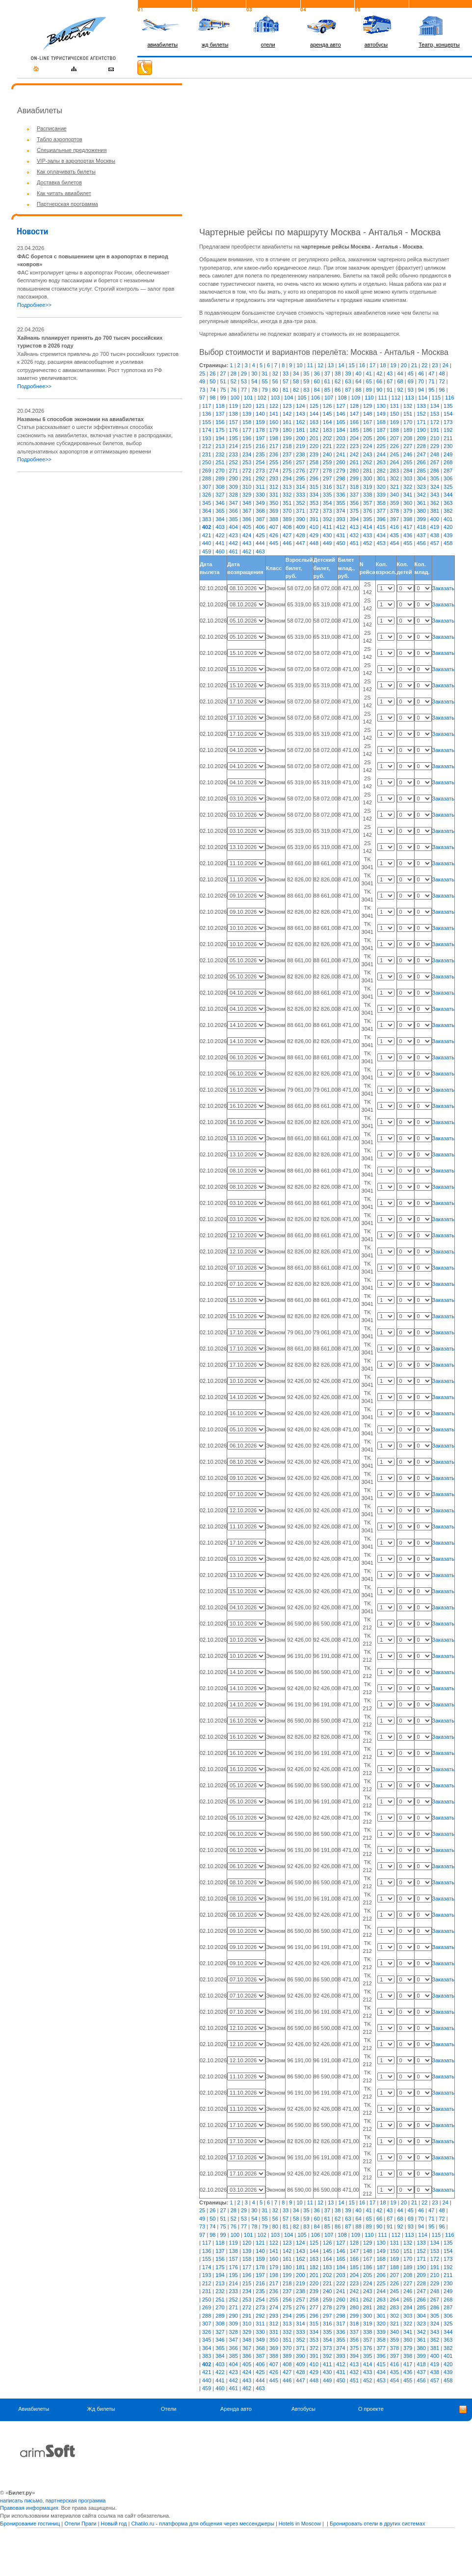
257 (300, 462)
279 (340, 471)
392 (327, 519)
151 (407, 414)
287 (448, 471)
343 (434, 495)
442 (233, 543)
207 (394, 438)
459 (206, 551)
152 (421, 414)
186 (367, 430)
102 (261, 397)
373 (327, 511)
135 (448, 406)
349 (260, 503)
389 (287, 519)
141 (273, 414)
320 (380, 487)
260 (340, 462)
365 (219, 511)
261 (354, 462)
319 (367, 487)
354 (327, 503)
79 (264, 390)
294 (287, 478)
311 (260, 487)
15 (352, 365)
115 (436, 397)
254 (260, 462)
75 (223, 390)
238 (300, 454)
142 (287, 414)
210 (434, 438)
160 (273, 422)
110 (369, 397)
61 (327, 381)
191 (434, 430)
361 (421, 503)
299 (354, 478)
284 (407, 471)
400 (434, 519)
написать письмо (21, 2500)
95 (431, 390)
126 (327, 406)
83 (306, 390)
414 (367, 527)
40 (359, 373)
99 (223, 397)
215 (246, 446)
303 (407, 478)
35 (306, 373)
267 (434, 462)
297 (327, 478)
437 (421, 535)
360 (407, 503)
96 (442, 390)
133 (421, 406)
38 (338, 373)
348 (246, 503)
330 (260, 495)
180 (287, 430)
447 (300, 543)
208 (407, 438)
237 (287, 454)
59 (306, 381)
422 (219, 535)
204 (354, 438)
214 (233, 446)
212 (206, 446)
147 (354, 414)
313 (287, 487)
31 (264, 373)
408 (287, 527)
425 (260, 535)
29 (244, 373)
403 (219, 527)
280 (354, 471)
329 (246, 495)
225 (380, 446)
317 (340, 487)
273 (260, 471)
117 (206, 406)
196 (246, 438)
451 (354, 543)
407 (273, 527)
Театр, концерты (439, 45)
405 (246, 527)
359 (394, 503)
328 (233, 495)
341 (407, 495)
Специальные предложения (71, 150)
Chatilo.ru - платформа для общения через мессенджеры (202, 2523)
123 (287, 406)
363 (448, 503)
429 (314, 535)
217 (273, 446)
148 (367, 414)
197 (260, 438)
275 (287, 471)
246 (407, 454)
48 (442, 373)
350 (273, 503)
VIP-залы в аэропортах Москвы (76, 161)
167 (367, 422)
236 (273, 454)
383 (206, 519)
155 (206, 422)
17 (372, 365)
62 (338, 381)
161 (287, 422)
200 (300, 438)
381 (434, 511)
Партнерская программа (67, 204)
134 (434, 406)
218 (287, 446)
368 (260, 511)
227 (407, 446)
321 (394, 487)
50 (212, 381)
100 (235, 397)
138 (233, 414)
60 (317, 381)
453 (380, 543)
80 (275, 390)
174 (206, 430)
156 (219, 422)
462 (246, 551)
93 (411, 390)
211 (448, 438)
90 (379, 390)
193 (206, 438)
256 (287, 462)
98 (212, 397)
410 (314, 527)
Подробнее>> (34, 305)
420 (448, 527)
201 (314, 438)
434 (380, 535)
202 (327, 438)
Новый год (114, 2523)
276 (300, 471)
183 (327, 430)
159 (260, 422)
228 (421, 446)
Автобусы (303, 2409)
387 (260, 519)
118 (219, 406)
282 (380, 471)
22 (424, 365)
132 (407, 406)
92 (400, 390)
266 (421, 462)
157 (233, 422)
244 (380, 454)
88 (359, 390)
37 (327, 373)
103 (275, 397)
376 (367, 511)
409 (300, 527)
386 (246, 519)
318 (354, 487)
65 (369, 381)
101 (248, 397)
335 (327, 495)
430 (327, 535)
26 (212, 373)
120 (246, 406)
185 (354, 430)
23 (435, 365)
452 (367, 543)
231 (206, 454)
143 (300, 414)
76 (233, 390)
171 (421, 422)
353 (314, 503)
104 (288, 397)
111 (382, 397)
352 (300, 503)
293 (273, 478)
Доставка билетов (59, 182)
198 (273, 438)
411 (327, 527)
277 (314, 471)
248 (434, 454)
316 (327, 487)
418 (421, 527)
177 (246, 430)
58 (296, 381)
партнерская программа (76, 2500)
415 (380, 527)
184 (340, 430)
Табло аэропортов (59, 139)
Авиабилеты (33, 2409)
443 (246, 543)
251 (219, 462)
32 (275, 373)
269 (206, 471)
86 (338, 390)
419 (434, 527)
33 (285, 373)
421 (206, 535)
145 (327, 414)
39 (348, 373)
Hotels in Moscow (300, 2523)
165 (340, 422)
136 (206, 414)
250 (206, 462)
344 (448, 495)
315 (314, 487)
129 (367, 406)
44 (400, 373)
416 (394, 527)
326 (206, 495)
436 (407, 535)
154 (448, 414)
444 (260, 543)
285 (421, 471)
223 (354, 446)
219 (300, 446)
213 (219, 446)
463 (260, 551)
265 (407, 462)
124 (300, 406)
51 (223, 381)
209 (421, 438)
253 (246, 462)
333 (300, 495)
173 (448, 422)
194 (219, 438)
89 (369, 390)
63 (348, 381)
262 (367, 462)
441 (219, 543)
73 (202, 390)
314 (300, 487)
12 (320, 365)
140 (260, 414)
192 (448, 430)
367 (246, 511)
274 (273, 471)
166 (354, 422)
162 (300, 422)
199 (287, 438)
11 (310, 365)
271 (233, 471)
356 (354, 503)
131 (394, 406)
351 (287, 503)
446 (287, 543)
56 (275, 381)
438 (434, 535)
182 (314, 430)
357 (367, 503)
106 (315, 397)
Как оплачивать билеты (66, 172)
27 (223, 373)
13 (331, 365)
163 (314, 422)
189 (407, 430)
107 (328, 397)
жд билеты (215, 45)
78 (254, 390)
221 (327, 446)
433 (367, 535)
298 (340, 478)
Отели (169, 2409)
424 (246, 535)
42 (379, 373)
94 (421, 390)
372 (314, 511)
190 (421, 430)
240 (327, 454)
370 (287, 511)
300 (367, 478)
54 (254, 381)
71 (431, 381)
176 (233, 430)
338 (367, 495)
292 (260, 478)
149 (380, 414)
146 (340, 414)
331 (273, 495)
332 (287, 495)
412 (340, 527)
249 (448, 454)
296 (314, 478)
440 (206, 543)
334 (314, 495)
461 (233, 551)
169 (394, 422)
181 (300, 430)
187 (380, 430)
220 (314, 446)
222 (340, 446)
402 (206, 527)
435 (394, 535)
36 (317, 373)
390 (300, 519)
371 (300, 511)
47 (431, 373)
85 (327, 390)
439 (448, 535)
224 (367, 446)
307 (206, 487)
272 (246, 471)
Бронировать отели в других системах (377, 2523)
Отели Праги (80, 2523)
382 (448, 511)
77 (244, 390)
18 (383, 365)
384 (219, 519)
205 (367, 438)
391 (314, 519)
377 (380, 511)
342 (421, 495)
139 (246, 414)
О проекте (371, 2409)
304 (421, 478)
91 (390, 390)
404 (233, 527)
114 (423, 397)
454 (394, 543)
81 (285, 390)
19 (393, 365)
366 (233, 511)
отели (268, 45)
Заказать (443, 588)
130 (380, 406)
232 (219, 454)
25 (202, 373)
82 (296, 390)
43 (390, 373)
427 (287, 535)
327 (219, 495)
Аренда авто (236, 2409)
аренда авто (325, 45)
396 (380, 519)
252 (233, 462)
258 (314, 462)
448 (314, 543)
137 (219, 414)
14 (341, 365)
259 (327, 462)
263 (380, 462)
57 (285, 381)
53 (244, 381)
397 (394, 519)
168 (380, 422)
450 (340, 543)
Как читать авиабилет (64, 193)
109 (355, 397)
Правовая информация (29, 2508)
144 (314, 414)
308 (219, 487)
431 (340, 535)
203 (340, 438)
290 (233, 478)
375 (354, 511)
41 (369, 373)
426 (273, 535)
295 (300, 478)
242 (354, 454)
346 (219, 503)
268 (448, 462)
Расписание (52, 128)
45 (411, 373)
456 (421, 543)
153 (434, 414)
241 (340, 454)
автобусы (376, 45)
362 (434, 503)
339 (380, 495)
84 (317, 390)
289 (219, 478)
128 (354, 406)
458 (448, 543)
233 (233, 454)
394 (354, 519)
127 (340, 406)
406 (260, 527)
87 (348, 390)
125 (314, 406)
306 (448, 478)
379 (407, 511)
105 (301, 397)
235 (260, 454)
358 (380, 503)
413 (354, 527)
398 (407, 519)
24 (445, 365)
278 (327, 471)
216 (260, 446)
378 (394, 511)
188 (394, 430)
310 (246, 487)
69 (411, 381)
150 (394, 414)
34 (296, 373)
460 (219, 551)
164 (327, 422)
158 (246, 422)
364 (206, 511)
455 (407, 543)
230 (448, 446)
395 (367, 519)
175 (219, 430)
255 (273, 462)
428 (300, 535)
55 (264, 381)
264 (394, 462)
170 (407, 422)
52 (233, 381)
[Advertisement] (99, 549)
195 (233, 438)
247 (421, 454)
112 (396, 397)
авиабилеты (162, 45)
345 (206, 503)
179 (273, 430)
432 (354, 535)
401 (448, 519)
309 (233, 487)
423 (233, 535)
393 (340, 519)
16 (362, 365)
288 (206, 478)
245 (394, 454)
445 (273, 543)
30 (254, 373)
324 (434, 487)
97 (202, 397)
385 (233, 519)
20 (404, 365)
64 (359, 381)
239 (314, 454)
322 (407, 487)
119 (233, 406)
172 (434, 422)
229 (434, 446)
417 (407, 527)
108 (342, 397)
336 (340, 495)
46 (421, 373)
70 (421, 381)
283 (394, 471)
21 (414, 365)
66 (379, 381)
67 (390, 381)
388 (273, 519)
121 (260, 406)
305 (434, 478)
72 (442, 381)
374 (340, 511)
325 (448, 487)
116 (449, 397)
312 (273, 487)
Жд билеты (101, 2409)
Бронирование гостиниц (30, 2523)
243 (367, 454)
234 (246, 454)
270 (219, 471)
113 (409, 397)
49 (202, 381)
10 (299, 365)
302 (394, 478)
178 (260, 430)
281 (367, 471)
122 (273, 406)
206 (380, 438)
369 (273, 511)
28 (233, 373)
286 (434, 471)
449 (327, 543)
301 (380, 478)
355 (340, 503)
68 (400, 381)
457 (434, 543)
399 (421, 519)
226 (394, 446)
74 (212, 390)
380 (421, 511)
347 (233, 503)
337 (354, 495)
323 (421, 487)
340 (394, 495)
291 (246, 478)
